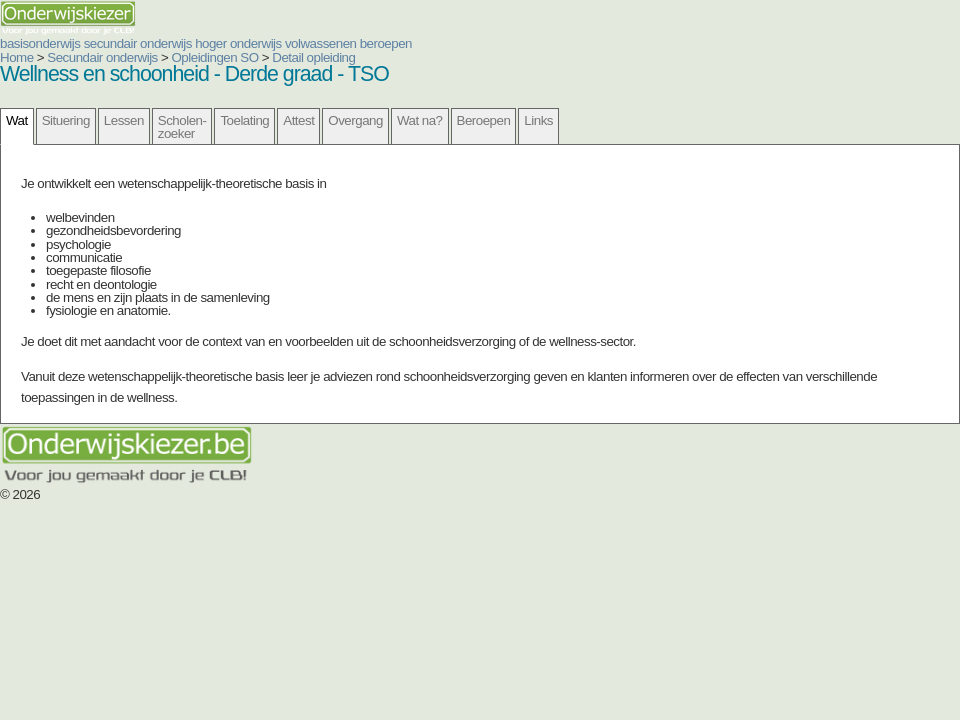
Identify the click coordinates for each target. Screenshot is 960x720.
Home (17, 57)
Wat (17, 120)
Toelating (244, 120)
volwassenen (321, 43)
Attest (298, 120)
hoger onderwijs (238, 43)
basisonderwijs (40, 43)
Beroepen (484, 120)
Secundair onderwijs (102, 57)
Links (538, 120)
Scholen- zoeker (182, 127)
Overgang (355, 120)
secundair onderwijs (138, 43)
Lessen (124, 120)
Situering (66, 120)
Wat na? (420, 120)
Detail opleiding (313, 57)
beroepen (386, 43)
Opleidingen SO (215, 57)
